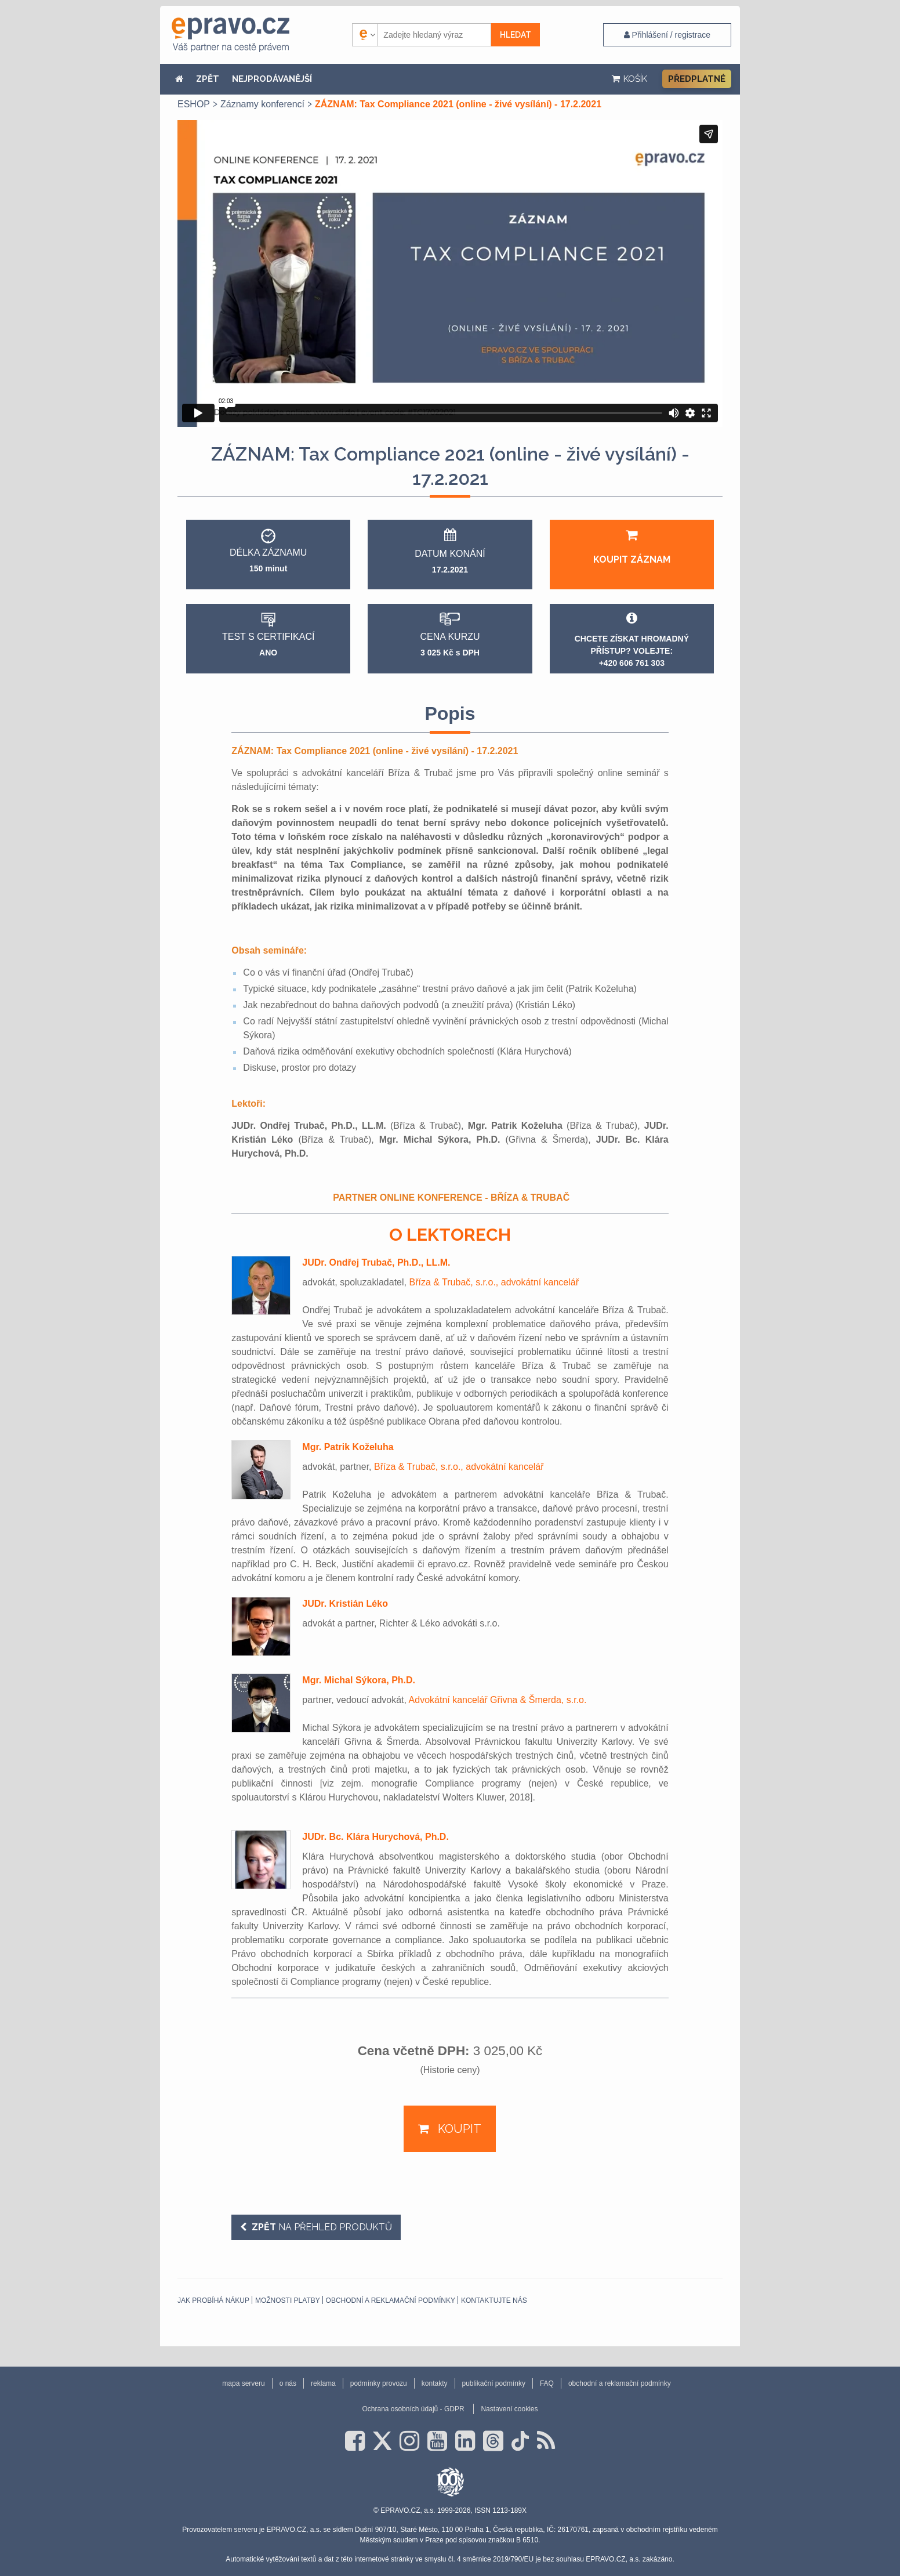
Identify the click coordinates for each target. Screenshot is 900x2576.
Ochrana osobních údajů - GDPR (413, 2409)
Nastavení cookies (509, 2409)
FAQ (547, 2383)
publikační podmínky (493, 2383)
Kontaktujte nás (494, 2300)
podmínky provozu (378, 2383)
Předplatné (696, 79)
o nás (288, 2383)
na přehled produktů (320, 2227)
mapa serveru (243, 2383)
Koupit (458, 2129)
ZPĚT (207, 79)
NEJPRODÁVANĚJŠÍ (272, 79)
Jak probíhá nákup (213, 2300)
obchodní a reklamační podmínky (390, 2300)
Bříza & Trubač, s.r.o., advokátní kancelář (494, 1282)
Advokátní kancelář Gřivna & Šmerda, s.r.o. (498, 1700)
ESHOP (193, 104)
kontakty (435, 2383)
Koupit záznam (631, 546)
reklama (323, 2383)
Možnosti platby (287, 2300)
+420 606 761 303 (632, 663)
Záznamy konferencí (262, 104)
